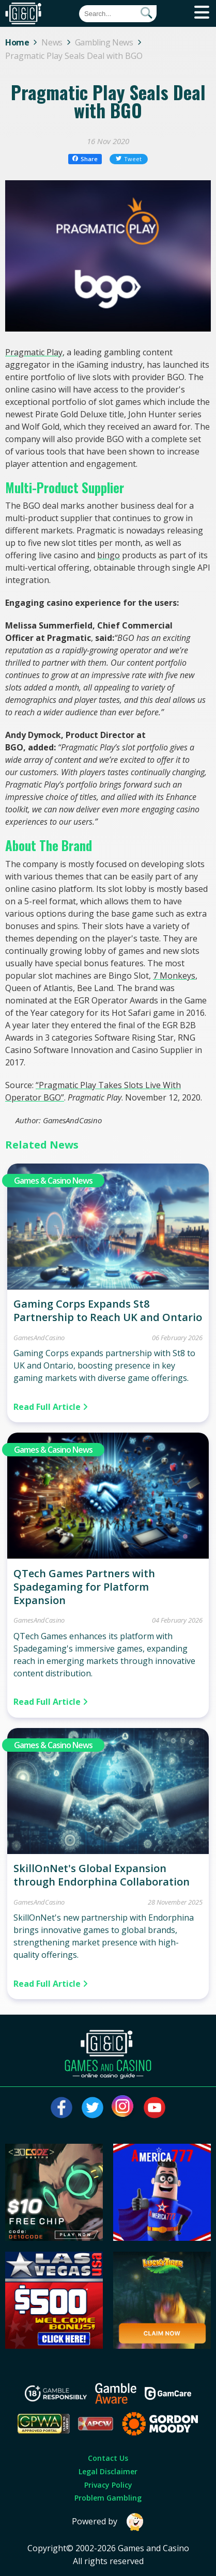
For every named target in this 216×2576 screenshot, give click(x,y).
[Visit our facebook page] (61, 2107)
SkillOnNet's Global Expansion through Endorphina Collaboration (101, 1875)
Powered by (108, 2522)
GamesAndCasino (39, 1337)
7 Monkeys (174, 975)
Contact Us (108, 2458)
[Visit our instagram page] (123, 2107)
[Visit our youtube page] (154, 2107)
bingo (108, 555)
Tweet (129, 159)
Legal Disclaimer (108, 2471)
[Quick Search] (118, 13)
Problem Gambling (108, 2498)
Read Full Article (50, 1406)
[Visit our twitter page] (92, 2107)
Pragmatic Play (34, 352)
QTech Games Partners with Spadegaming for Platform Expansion (84, 1586)
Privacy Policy (108, 2485)
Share (85, 159)
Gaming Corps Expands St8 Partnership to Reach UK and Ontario (107, 1310)
